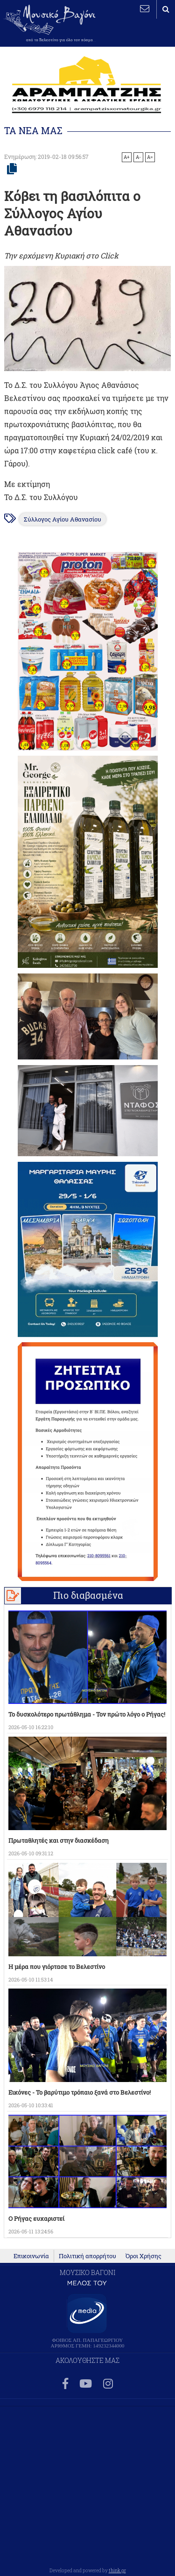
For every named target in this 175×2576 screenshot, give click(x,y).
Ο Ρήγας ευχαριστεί (36, 2218)
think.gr (117, 2570)
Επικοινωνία (31, 2256)
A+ (127, 157)
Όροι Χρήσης (143, 2256)
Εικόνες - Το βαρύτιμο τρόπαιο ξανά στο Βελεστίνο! (79, 2092)
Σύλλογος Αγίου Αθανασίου (62, 519)
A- (138, 157)
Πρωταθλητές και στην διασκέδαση (58, 1840)
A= (150, 157)
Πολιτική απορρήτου (87, 2256)
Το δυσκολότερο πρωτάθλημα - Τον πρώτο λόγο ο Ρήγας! (86, 1714)
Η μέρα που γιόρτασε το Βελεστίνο (56, 1966)
